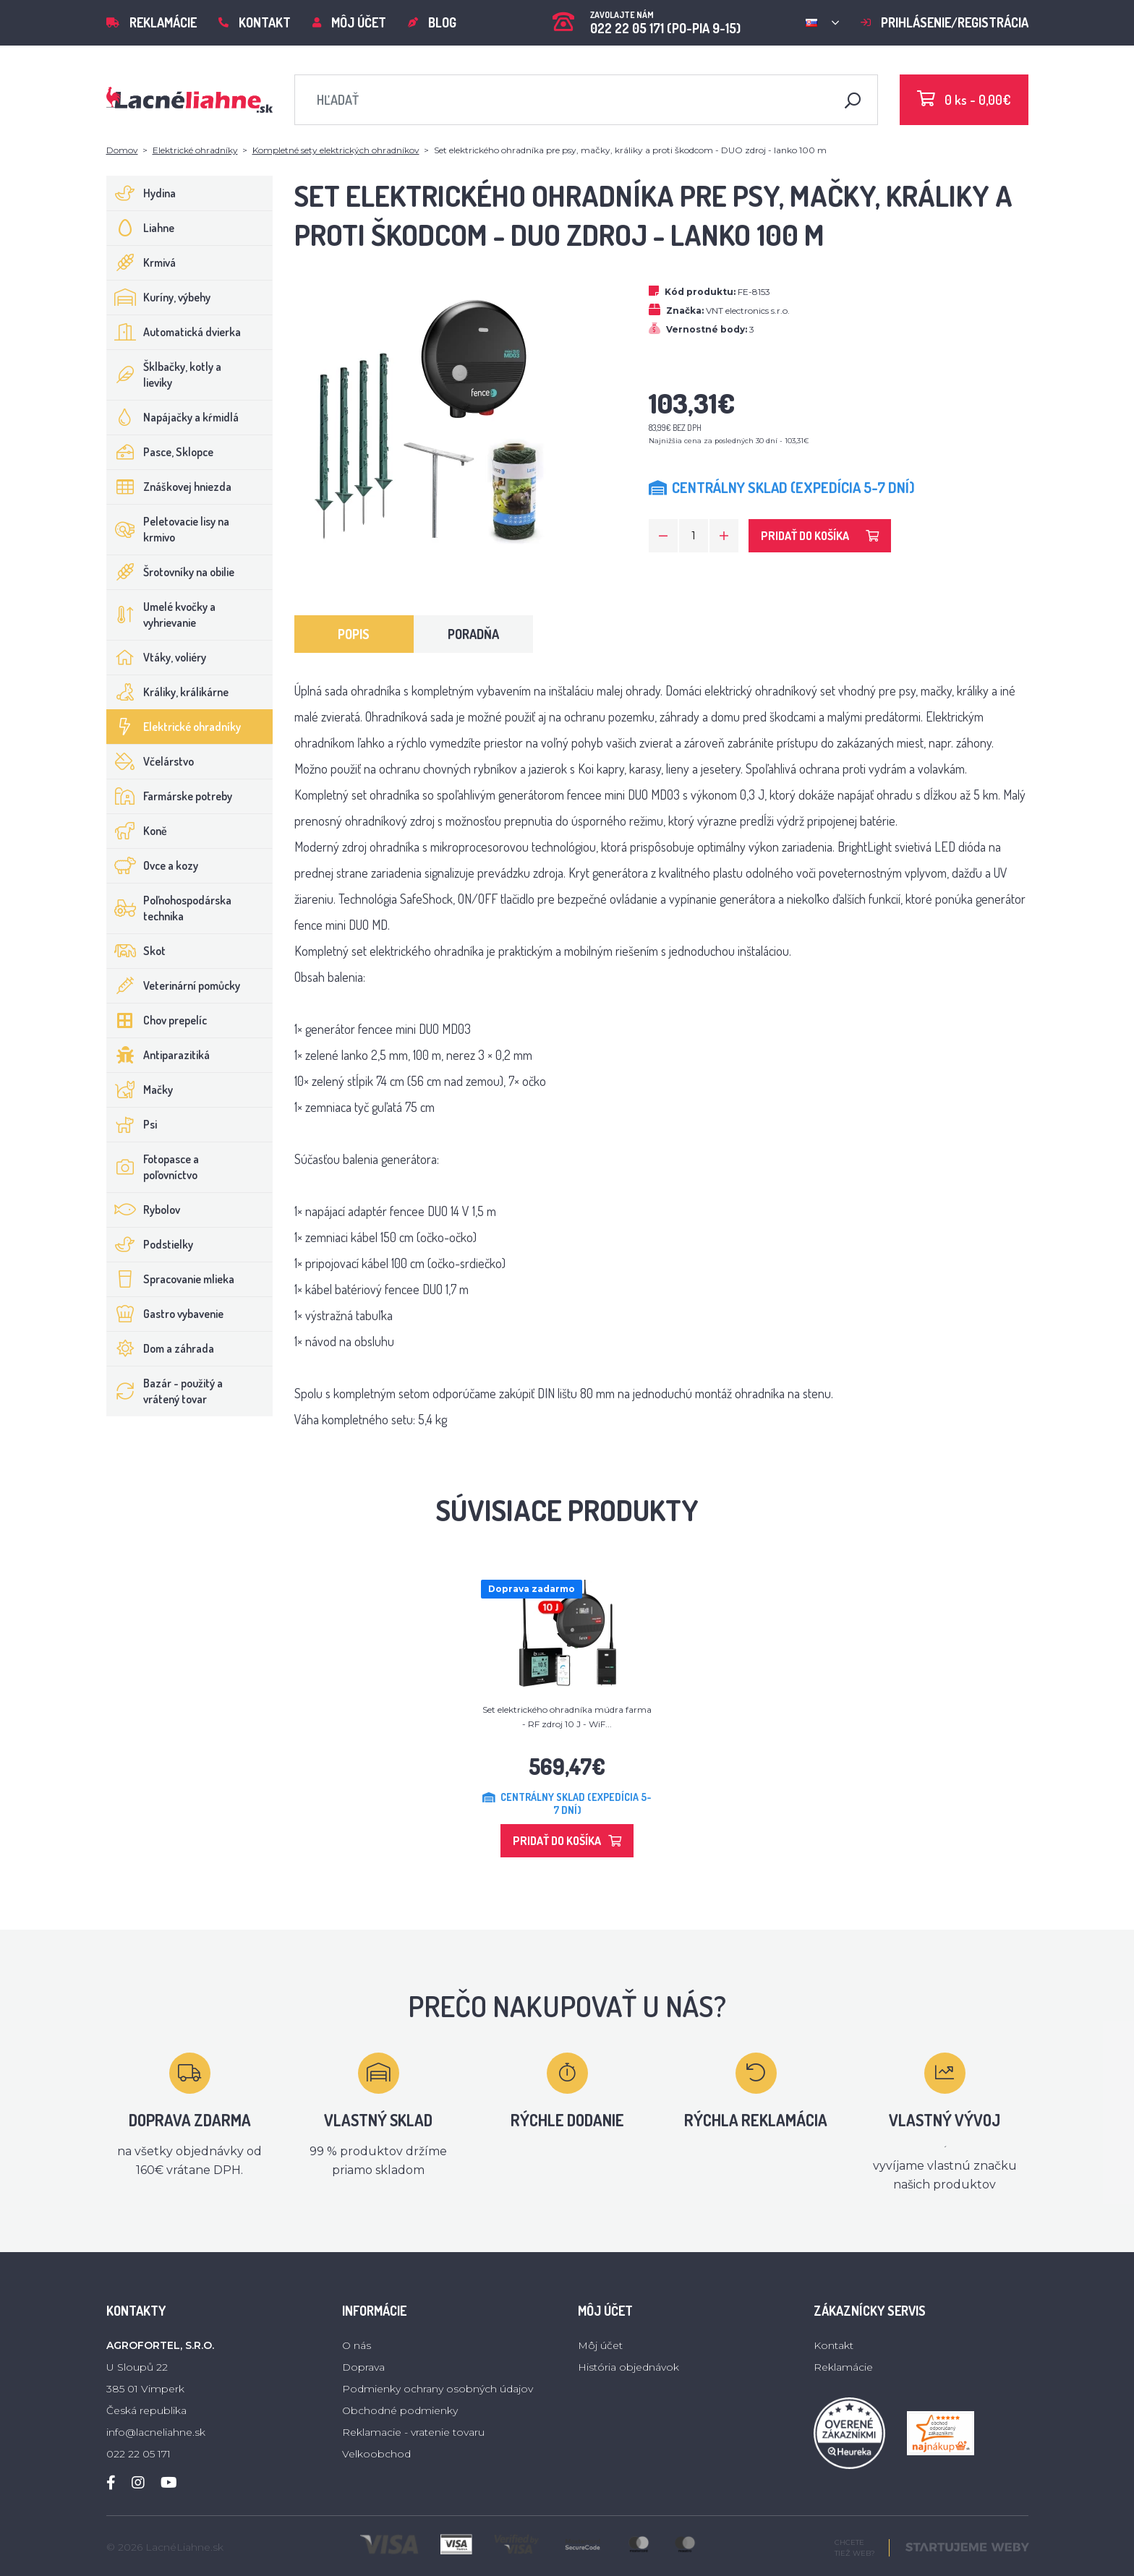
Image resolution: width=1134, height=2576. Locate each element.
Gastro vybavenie (165, 1314)
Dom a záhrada (160, 1348)
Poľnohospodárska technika (169, 908)
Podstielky (150, 1244)
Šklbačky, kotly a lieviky (164, 374)
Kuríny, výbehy (158, 297)
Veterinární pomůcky (173, 985)
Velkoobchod (376, 2453)
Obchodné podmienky (400, 2410)
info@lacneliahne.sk (155, 2432)
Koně (137, 831)
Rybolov (143, 1210)
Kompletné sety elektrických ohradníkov (335, 150)
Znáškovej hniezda (169, 487)
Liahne (140, 228)
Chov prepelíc (157, 1020)
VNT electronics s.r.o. (748, 310)
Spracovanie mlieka (170, 1279)
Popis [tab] (354, 634)
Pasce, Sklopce (160, 452)
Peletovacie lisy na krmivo (168, 529)
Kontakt (254, 22)
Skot (136, 951)
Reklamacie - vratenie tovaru (413, 2432)
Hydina (141, 193)
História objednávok (628, 2367)
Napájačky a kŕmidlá (173, 417)
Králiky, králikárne (168, 692)
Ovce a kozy (152, 865)
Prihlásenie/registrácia (944, 22)
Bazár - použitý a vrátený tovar (165, 1391)
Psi (132, 1124)
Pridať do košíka (820, 536)
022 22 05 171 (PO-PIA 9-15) (647, 17)
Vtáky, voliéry (156, 657)
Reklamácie (151, 22)
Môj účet (349, 22)
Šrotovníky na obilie (170, 572)
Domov (122, 150)
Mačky (140, 1089)
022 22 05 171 (138, 2453)
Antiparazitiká (158, 1055)
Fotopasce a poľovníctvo (153, 1167)
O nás (356, 2345)
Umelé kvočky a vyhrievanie (161, 614)
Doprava (363, 2367)
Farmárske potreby (169, 796)
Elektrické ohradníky (195, 150)
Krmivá (141, 262)
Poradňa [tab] (473, 634)
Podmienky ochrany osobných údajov (437, 2388)
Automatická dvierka (174, 332)
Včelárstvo (150, 761)
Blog (432, 22)
